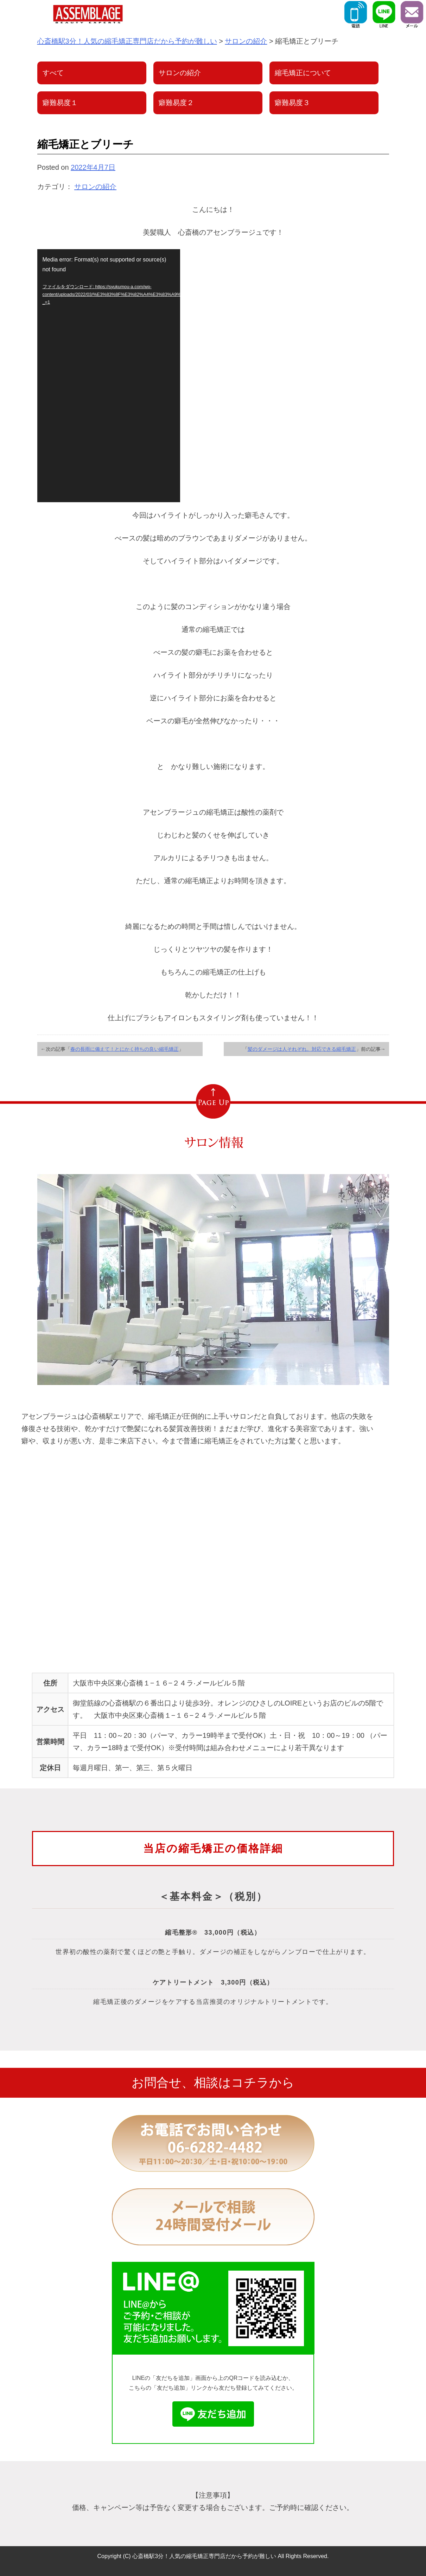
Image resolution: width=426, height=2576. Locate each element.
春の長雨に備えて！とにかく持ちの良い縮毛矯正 (124, 1049)
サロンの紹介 (95, 186)
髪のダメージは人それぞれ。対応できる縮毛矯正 (302, 1049)
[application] (108, 375)
